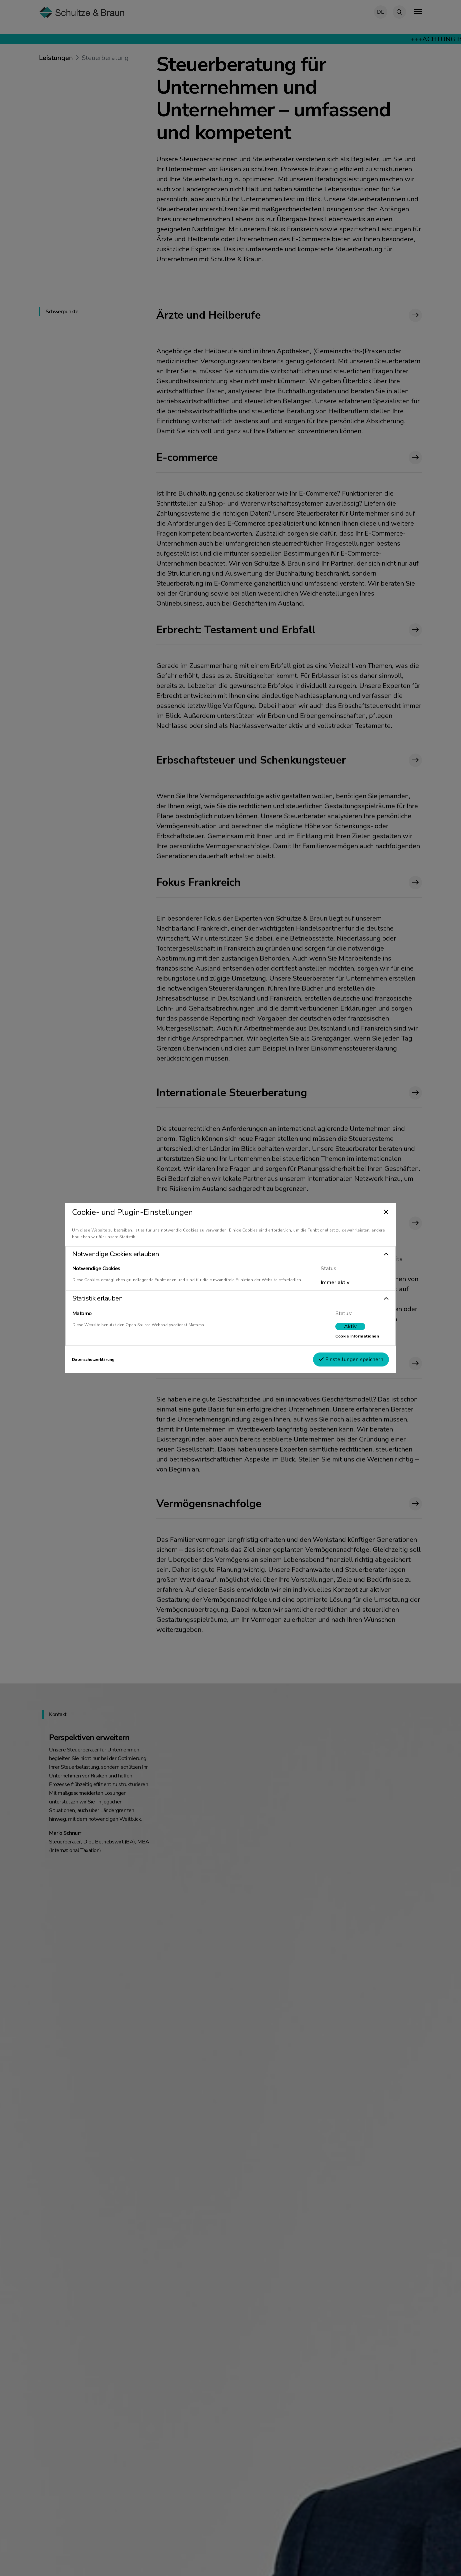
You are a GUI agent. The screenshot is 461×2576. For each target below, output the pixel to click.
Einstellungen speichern (324, 1362)
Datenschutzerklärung (120, 1362)
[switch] (323, 1329)
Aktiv (323, 1329)
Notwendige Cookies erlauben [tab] (142, 1251)
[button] (231, 1251)
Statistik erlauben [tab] (124, 1301)
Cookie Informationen (330, 1338)
